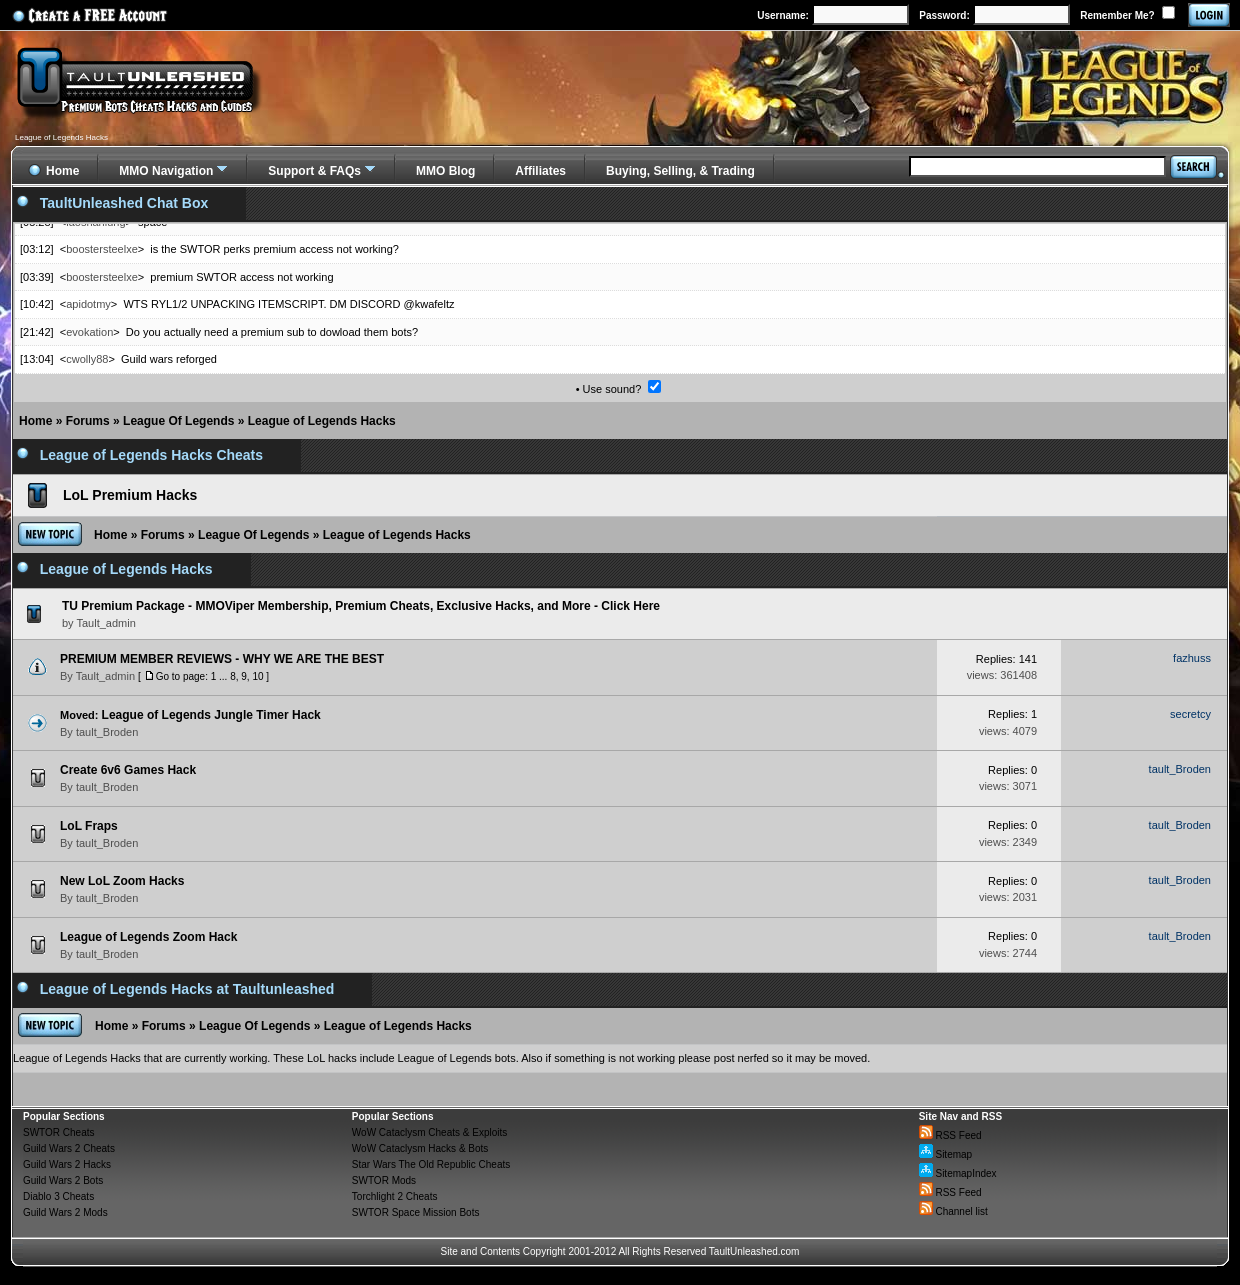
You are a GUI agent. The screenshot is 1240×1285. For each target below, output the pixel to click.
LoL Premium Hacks (130, 495)
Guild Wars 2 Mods (65, 1212)
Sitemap (945, 1154)
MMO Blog (445, 171)
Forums (88, 421)
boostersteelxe (102, 249)
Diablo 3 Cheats (58, 1196)
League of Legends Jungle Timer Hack (211, 715)
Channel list (953, 1211)
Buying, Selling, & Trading (680, 171)
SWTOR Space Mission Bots (416, 1212)
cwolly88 (87, 359)
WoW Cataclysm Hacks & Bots (420, 1148)
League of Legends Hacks (322, 421)
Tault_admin (105, 676)
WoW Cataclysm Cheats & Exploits (429, 1132)
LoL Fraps (89, 826)
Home (35, 421)
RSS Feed (950, 1135)
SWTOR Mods (384, 1180)
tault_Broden (107, 732)
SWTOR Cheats (59, 1132)
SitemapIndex (958, 1173)
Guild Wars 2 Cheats (69, 1148)
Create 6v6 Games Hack (128, 770)
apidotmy (88, 304)
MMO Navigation (166, 171)
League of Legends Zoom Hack (148, 937)
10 (257, 676)
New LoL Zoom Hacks (122, 881)
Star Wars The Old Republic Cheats (431, 1164)
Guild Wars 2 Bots (63, 1180)
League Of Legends (178, 421)
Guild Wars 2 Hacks (67, 1164)
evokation (89, 332)
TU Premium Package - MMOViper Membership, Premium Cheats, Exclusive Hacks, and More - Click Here (361, 606)
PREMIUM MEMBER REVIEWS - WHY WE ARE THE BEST (222, 659)
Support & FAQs (314, 171)
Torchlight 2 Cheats (395, 1196)
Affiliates (540, 171)
